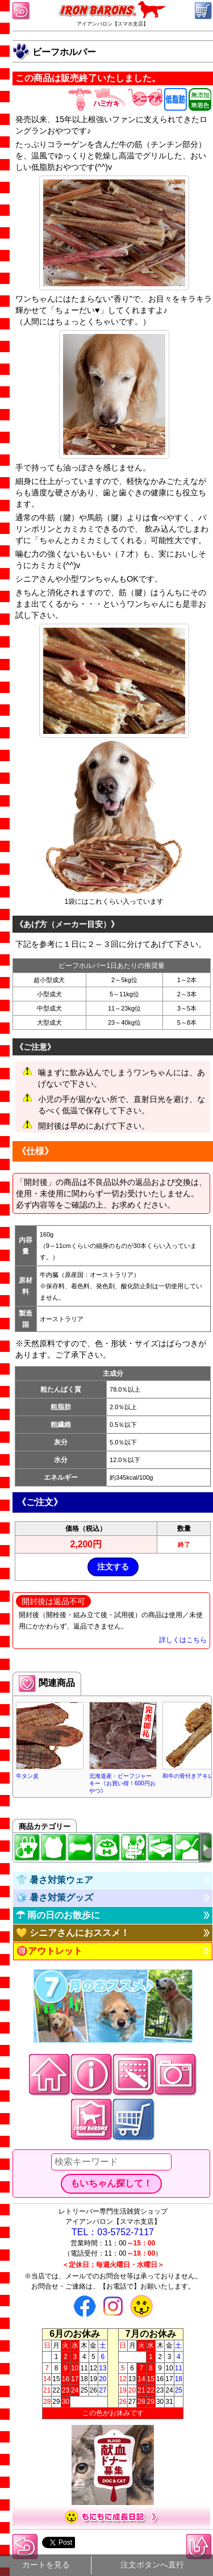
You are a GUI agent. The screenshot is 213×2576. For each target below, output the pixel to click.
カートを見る (46, 2565)
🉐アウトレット (49, 1951)
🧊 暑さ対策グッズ (54, 1897)
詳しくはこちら (183, 1640)
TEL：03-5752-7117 (113, 2232)
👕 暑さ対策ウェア (54, 1880)
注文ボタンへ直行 (152, 2565)
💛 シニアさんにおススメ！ (73, 1933)
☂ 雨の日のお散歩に (58, 1915)
